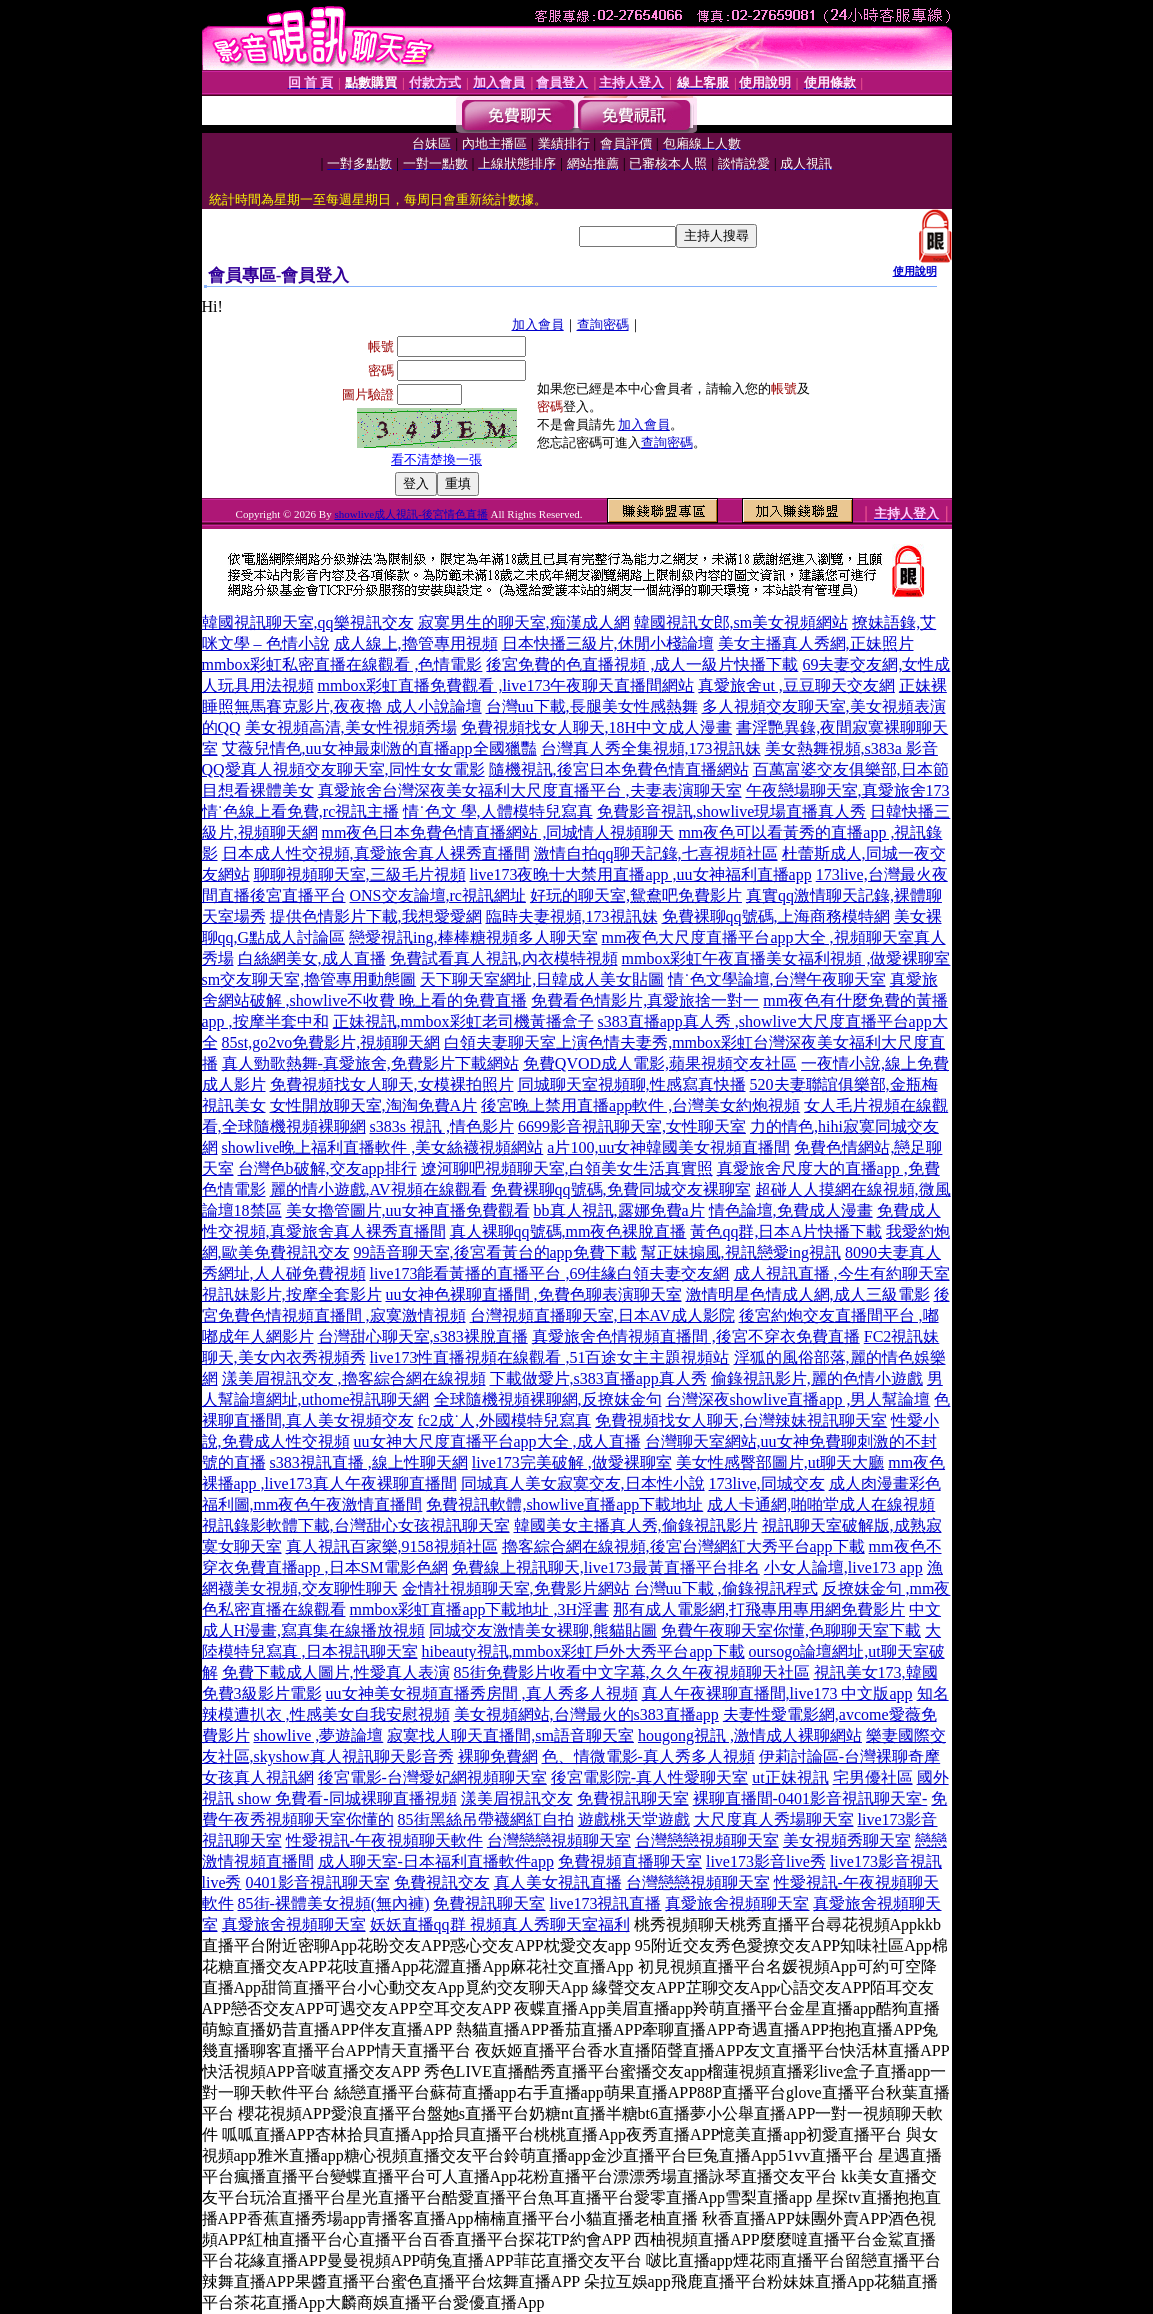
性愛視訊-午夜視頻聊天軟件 (384, 1840)
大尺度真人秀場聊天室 (774, 1819)
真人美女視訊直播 (558, 1882)
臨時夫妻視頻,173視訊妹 (572, 916)
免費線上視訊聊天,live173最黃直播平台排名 (606, 1567)
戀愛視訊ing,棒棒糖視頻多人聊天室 (473, 937)
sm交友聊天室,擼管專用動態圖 (309, 979)
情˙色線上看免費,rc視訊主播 (301, 811)
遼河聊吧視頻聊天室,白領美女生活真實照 (567, 1168)
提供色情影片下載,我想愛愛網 (376, 916)
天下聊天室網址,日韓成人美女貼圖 (542, 979)
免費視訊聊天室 (633, 1798)
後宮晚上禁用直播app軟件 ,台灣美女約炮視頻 (640, 1105)
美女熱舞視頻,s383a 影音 (851, 748)
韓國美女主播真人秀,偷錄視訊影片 (636, 1525)
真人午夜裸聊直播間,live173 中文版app (777, 1693)
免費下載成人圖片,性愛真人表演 (336, 1672)
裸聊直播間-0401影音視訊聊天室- (810, 1798)
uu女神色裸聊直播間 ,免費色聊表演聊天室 (534, 1294)
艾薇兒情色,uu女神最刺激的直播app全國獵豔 (379, 748)
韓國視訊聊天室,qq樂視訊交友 (308, 622)
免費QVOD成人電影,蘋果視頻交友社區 (660, 1063)
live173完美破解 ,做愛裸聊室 (572, 1462)
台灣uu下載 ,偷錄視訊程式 (726, 1588)
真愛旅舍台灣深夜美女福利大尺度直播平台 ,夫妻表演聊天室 (530, 790)
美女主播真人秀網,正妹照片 (816, 643)
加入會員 (538, 324)
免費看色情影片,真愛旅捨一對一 (645, 1000)
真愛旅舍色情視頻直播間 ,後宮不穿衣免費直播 (696, 1336)
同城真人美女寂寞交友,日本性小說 (583, 1483)
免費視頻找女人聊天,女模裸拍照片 (392, 1084)
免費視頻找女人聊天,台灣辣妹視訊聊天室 (741, 1420)
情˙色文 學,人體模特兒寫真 (497, 811)
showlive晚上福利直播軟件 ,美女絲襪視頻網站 (383, 1147)
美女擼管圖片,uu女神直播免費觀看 (408, 1210)
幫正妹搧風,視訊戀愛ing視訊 (741, 1252)
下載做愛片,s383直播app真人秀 (598, 1378)
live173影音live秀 (766, 1861)
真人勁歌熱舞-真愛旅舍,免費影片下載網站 (370, 1063)
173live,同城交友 (767, 1483)
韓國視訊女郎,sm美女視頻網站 (741, 622)
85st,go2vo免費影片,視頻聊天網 (331, 1042)
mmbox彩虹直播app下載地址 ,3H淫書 (480, 1609)
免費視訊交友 (442, 1882)
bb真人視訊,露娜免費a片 (619, 1210)
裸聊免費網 (498, 1756)
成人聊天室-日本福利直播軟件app (436, 1861)
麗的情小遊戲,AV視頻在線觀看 (378, 1189)
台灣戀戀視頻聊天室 (559, 1840)
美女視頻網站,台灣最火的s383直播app (586, 1714)
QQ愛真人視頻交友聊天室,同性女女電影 (343, 769)
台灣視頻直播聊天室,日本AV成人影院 (602, 1315)
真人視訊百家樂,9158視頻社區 (392, 1546)
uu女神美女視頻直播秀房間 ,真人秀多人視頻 (482, 1693)
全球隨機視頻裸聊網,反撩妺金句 (548, 1399)
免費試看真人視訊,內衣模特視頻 (504, 958)
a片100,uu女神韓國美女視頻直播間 (668, 1147)
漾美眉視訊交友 (517, 1798)
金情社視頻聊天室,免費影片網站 (518, 1588)
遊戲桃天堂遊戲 (634, 1819)
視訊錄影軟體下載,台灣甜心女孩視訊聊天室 (356, 1525)
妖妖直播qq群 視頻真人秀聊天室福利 (500, 1924)
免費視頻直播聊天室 (630, 1861)
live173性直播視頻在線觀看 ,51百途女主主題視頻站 (550, 1357)
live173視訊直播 (605, 1903)
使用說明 (915, 271)
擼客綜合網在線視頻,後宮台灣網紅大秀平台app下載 (683, 1546)
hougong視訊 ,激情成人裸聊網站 (750, 1735)
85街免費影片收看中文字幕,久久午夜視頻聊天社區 (632, 1672)
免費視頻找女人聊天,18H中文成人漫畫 (597, 727)
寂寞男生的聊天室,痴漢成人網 (524, 622)
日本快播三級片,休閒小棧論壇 (608, 643)
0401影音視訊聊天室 (318, 1882)
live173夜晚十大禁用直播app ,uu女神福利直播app (641, 874)
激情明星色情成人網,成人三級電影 (808, 1294)
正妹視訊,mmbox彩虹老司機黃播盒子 (463, 1021)
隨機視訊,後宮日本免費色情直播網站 (619, 769)
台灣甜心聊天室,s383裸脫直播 (423, 1336)
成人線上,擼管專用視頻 (416, 643)
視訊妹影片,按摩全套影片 (292, 1294)
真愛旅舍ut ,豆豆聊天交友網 (796, 685)
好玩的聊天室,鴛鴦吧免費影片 (636, 895)
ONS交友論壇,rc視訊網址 (438, 895)
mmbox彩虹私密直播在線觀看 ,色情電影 (342, 664)
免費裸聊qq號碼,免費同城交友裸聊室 (621, 1189)
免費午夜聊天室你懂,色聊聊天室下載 (791, 1630)
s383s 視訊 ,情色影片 (442, 1126)
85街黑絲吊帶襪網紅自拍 (486, 1819)
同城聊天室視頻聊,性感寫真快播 (632, 1084)
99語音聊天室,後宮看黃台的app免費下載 (495, 1252)
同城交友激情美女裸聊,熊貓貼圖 (543, 1630)
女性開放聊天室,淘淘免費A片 (374, 1105)
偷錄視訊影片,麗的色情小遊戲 (817, 1378)
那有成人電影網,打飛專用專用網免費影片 (759, 1609)
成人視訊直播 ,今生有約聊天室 (842, 1273)
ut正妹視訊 (790, 1777)
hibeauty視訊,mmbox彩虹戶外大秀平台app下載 (583, 1651)
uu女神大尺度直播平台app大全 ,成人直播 (497, 1441)
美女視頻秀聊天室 (847, 1840)
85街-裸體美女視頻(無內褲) (334, 1903)
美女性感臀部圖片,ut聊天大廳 (780, 1462)
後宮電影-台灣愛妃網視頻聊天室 (432, 1777)
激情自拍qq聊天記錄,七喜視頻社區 (656, 853)
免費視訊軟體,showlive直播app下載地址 (564, 1504)
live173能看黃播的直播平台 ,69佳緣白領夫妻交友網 (550, 1273)
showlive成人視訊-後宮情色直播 (410, 514)
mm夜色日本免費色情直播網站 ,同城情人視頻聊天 (498, 832)
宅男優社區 (873, 1777)
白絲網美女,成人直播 (312, 958)
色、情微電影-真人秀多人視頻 (648, 1756)
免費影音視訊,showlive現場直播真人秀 (732, 811)
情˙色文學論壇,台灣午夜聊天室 (776, 979)
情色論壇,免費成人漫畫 (791, 1210)
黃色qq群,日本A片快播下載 (786, 1231)
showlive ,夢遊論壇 (319, 1735)
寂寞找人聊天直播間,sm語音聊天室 (510, 1735)
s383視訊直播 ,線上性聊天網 (369, 1462)
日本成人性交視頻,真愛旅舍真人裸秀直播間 (376, 853)
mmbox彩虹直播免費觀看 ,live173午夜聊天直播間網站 (506, 685)
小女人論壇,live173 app (843, 1567)
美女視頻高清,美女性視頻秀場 (351, 727)
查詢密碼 (603, 324)
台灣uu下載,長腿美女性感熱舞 (592, 706)
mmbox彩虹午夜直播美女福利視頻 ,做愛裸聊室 (786, 958)
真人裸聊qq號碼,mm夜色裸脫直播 (568, 1231)
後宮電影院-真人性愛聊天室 (649, 1777)
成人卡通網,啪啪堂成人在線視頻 (821, 1504)
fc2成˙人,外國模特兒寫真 (505, 1420)
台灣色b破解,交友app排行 (327, 1168)
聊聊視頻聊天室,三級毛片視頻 (360, 874)
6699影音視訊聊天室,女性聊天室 (632, 1126)
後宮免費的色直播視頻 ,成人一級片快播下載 (642, 664)
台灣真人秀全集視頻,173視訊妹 (651, 748)
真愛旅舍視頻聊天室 (737, 1903)
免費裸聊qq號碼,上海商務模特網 (776, 916)
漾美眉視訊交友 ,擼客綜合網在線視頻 (354, 1378)
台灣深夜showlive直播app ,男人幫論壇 (798, 1399)
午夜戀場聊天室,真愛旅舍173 (848, 790)
